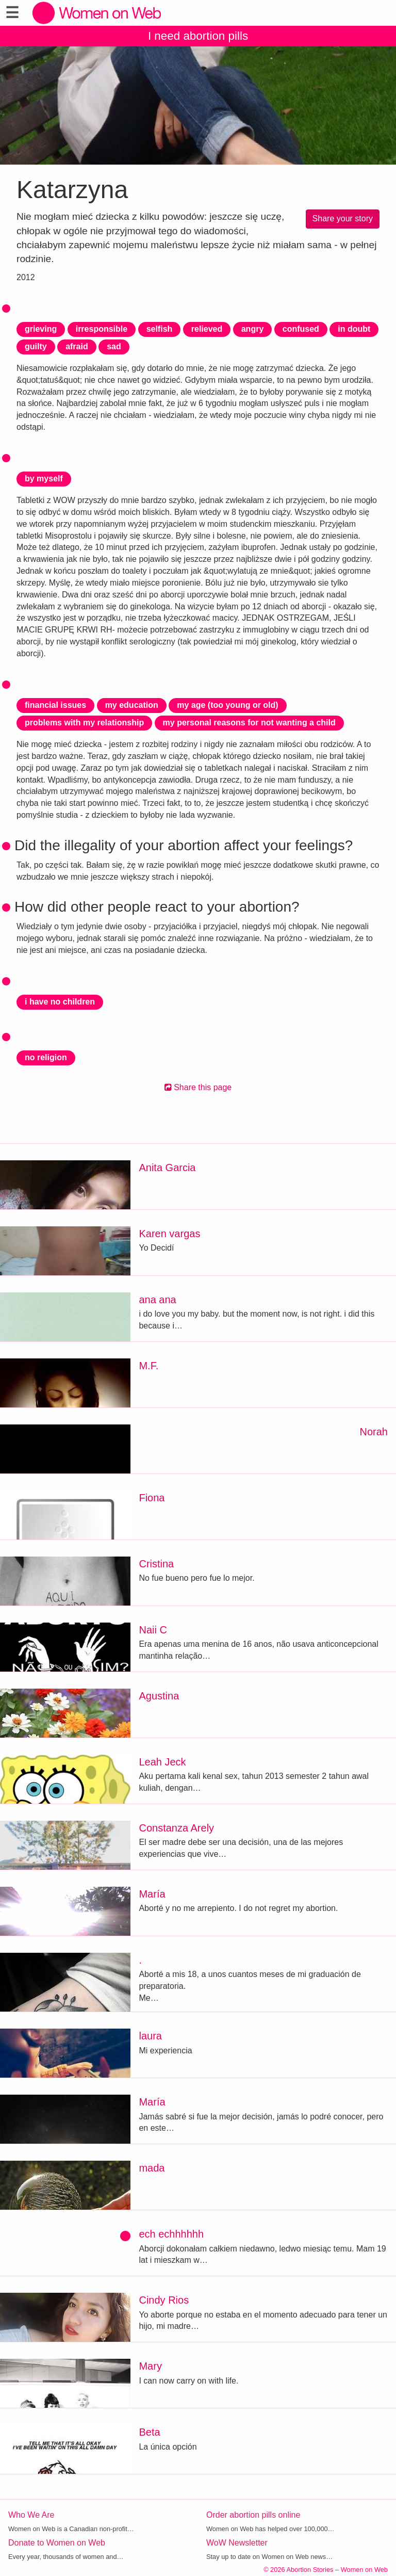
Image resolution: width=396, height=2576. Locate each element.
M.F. (148, 1365)
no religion (46, 1057)
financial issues (55, 705)
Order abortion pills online (253, 2514)
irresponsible (101, 329)
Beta (149, 2432)
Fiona (151, 1497)
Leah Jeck (162, 1762)
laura (150, 2036)
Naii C (153, 1629)
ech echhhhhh (171, 2234)
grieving (41, 329)
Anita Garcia (167, 1167)
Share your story (342, 218)
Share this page (198, 1087)
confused (301, 329)
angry (252, 329)
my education (131, 705)
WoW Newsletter (237, 2542)
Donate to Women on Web (56, 2542)
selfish (159, 329)
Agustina (159, 1696)
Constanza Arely (176, 1828)
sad (114, 346)
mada (151, 2168)
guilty (36, 346)
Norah (374, 1431)
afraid (76, 346)
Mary (150, 2366)
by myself (44, 478)
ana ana (157, 1299)
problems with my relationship (84, 722)
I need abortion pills (198, 35)
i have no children (60, 1001)
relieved (206, 329)
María (152, 1894)
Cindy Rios (164, 2300)
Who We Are (31, 2514)
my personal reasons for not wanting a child (249, 722)
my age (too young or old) (227, 705)
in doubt (354, 329)
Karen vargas (169, 1233)
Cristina (156, 1563)
